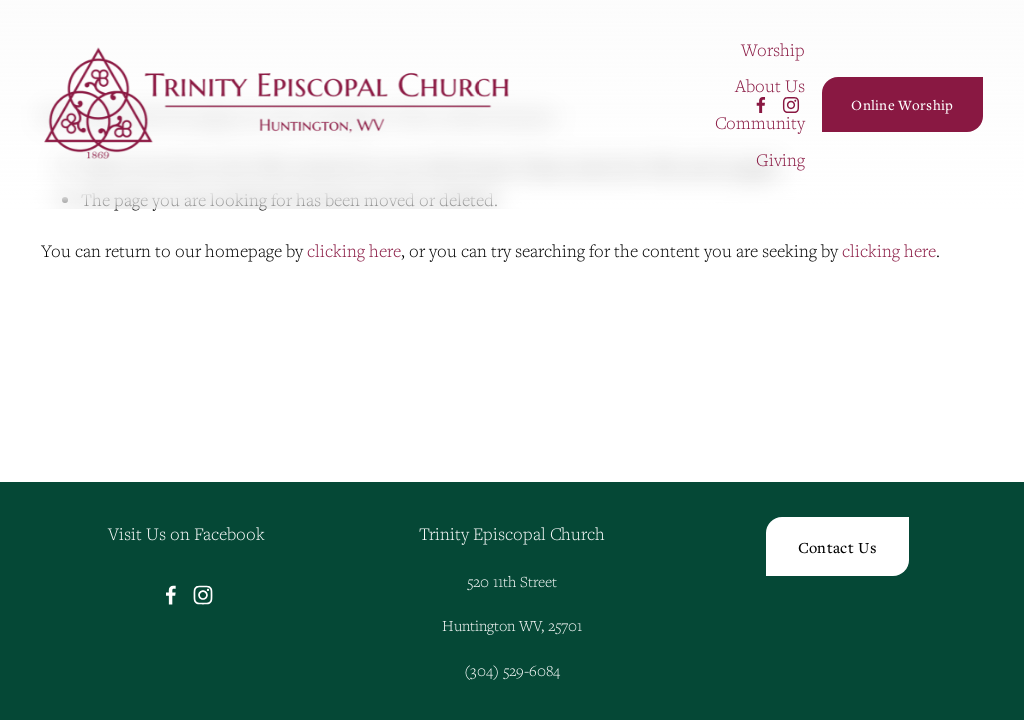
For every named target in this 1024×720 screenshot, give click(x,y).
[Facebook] (761, 105)
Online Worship (902, 104)
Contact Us (837, 547)
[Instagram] (791, 105)
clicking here (354, 250)
